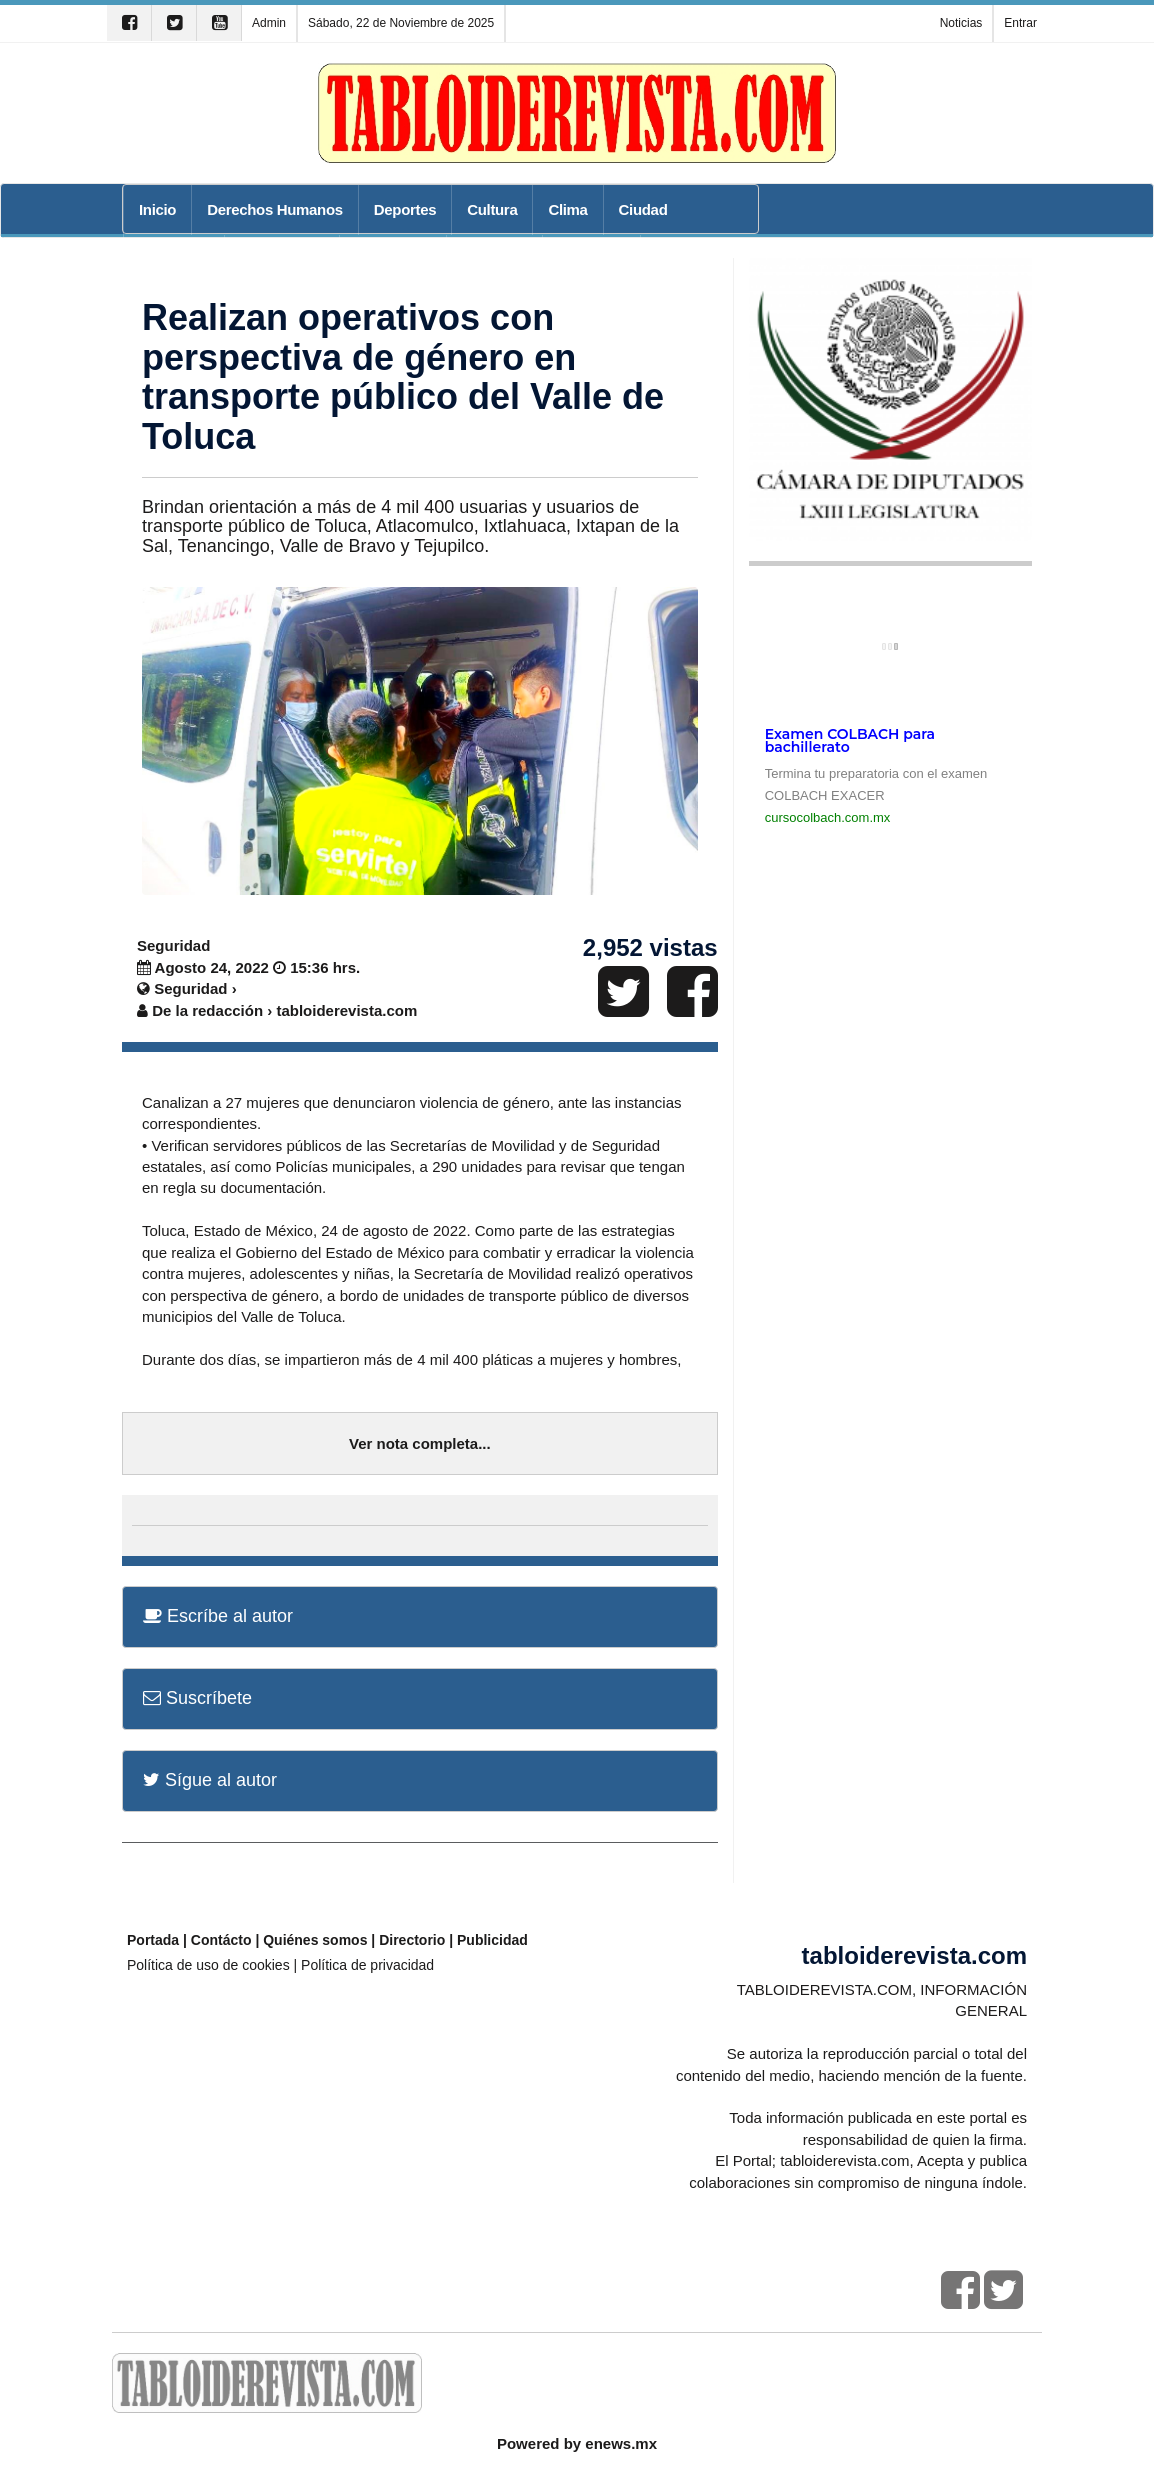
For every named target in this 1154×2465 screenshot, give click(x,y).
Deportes (405, 209)
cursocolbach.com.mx (828, 817)
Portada (153, 1940)
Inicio (157, 209)
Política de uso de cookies (208, 1965)
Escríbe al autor (218, 1616)
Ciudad (643, 209)
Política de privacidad (367, 1965)
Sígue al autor (210, 1780)
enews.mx (621, 2443)
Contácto (221, 1940)
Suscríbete (197, 1698)
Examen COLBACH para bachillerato (850, 740)
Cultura (492, 209)
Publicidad (492, 1940)
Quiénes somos (315, 1940)
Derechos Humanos (275, 209)
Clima (567, 209)
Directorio (412, 1940)
